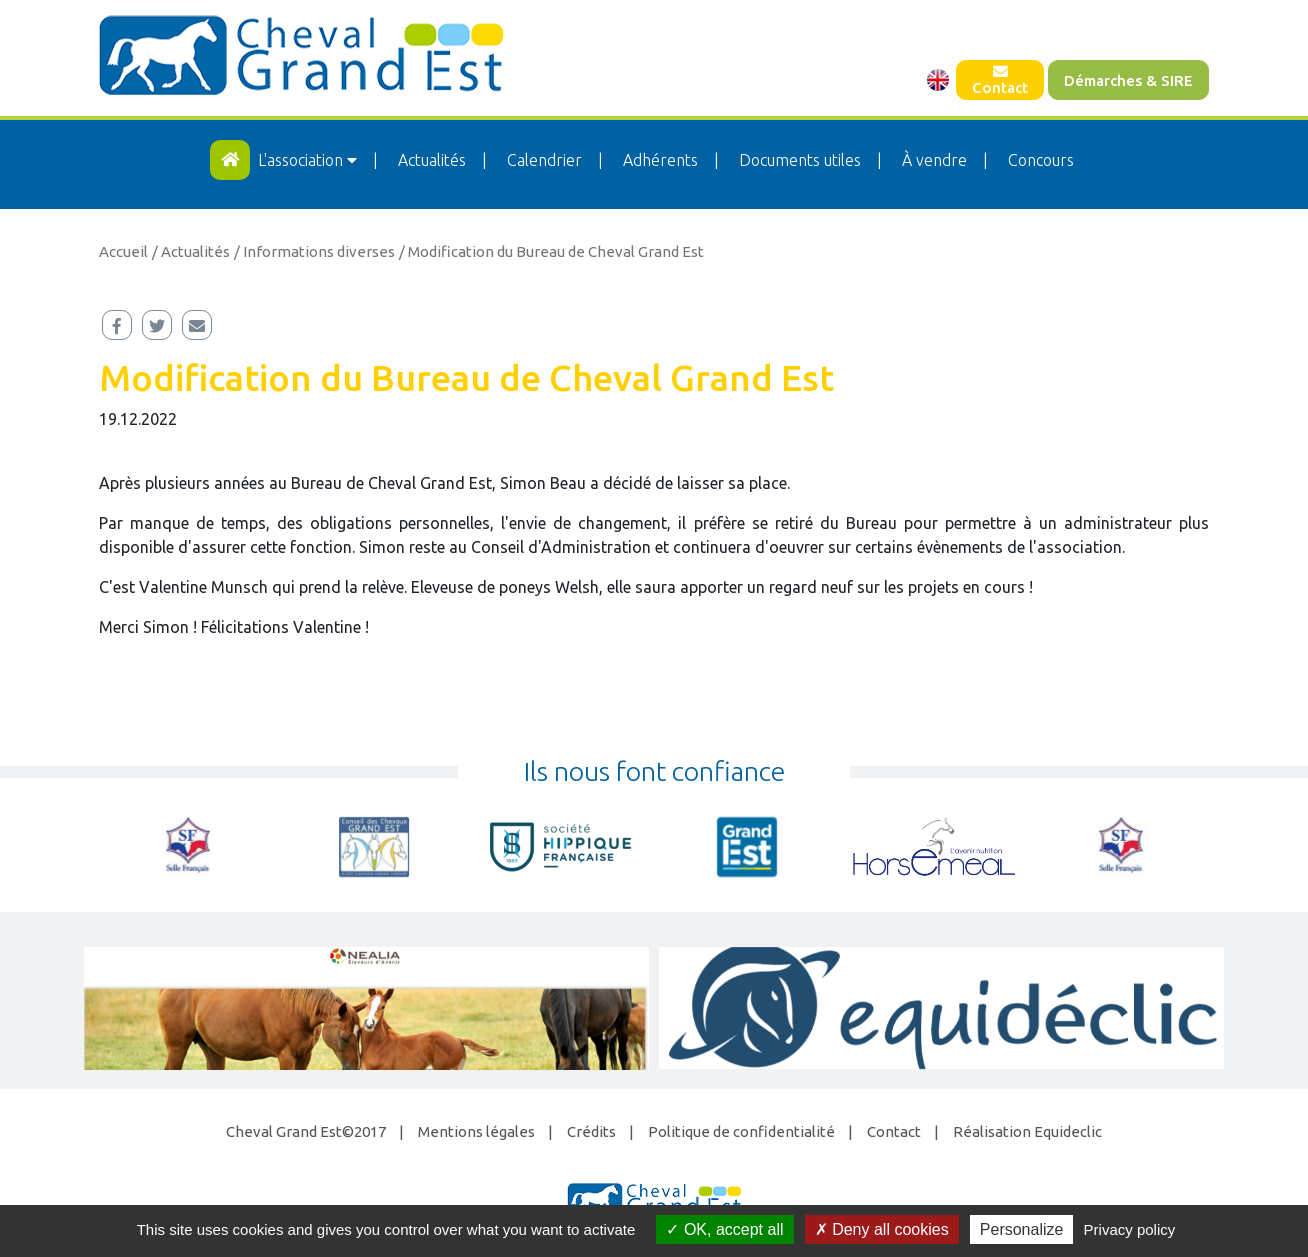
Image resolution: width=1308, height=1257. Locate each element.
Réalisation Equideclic (1027, 1131)
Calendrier (544, 160)
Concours (1041, 160)
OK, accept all (724, 1229)
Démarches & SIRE (1128, 80)
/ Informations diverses (314, 251)
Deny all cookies (882, 1229)
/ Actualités (191, 251)
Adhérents (660, 160)
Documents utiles (800, 160)
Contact (1000, 80)
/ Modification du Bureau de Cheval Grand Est (551, 251)
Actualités (432, 160)
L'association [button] (309, 160)
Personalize (1022, 1229)
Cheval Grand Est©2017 (306, 1131)
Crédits (591, 1131)
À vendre (934, 160)
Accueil (123, 251)
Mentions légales (476, 1131)
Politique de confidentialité (741, 1131)
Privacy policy (1130, 1229)
